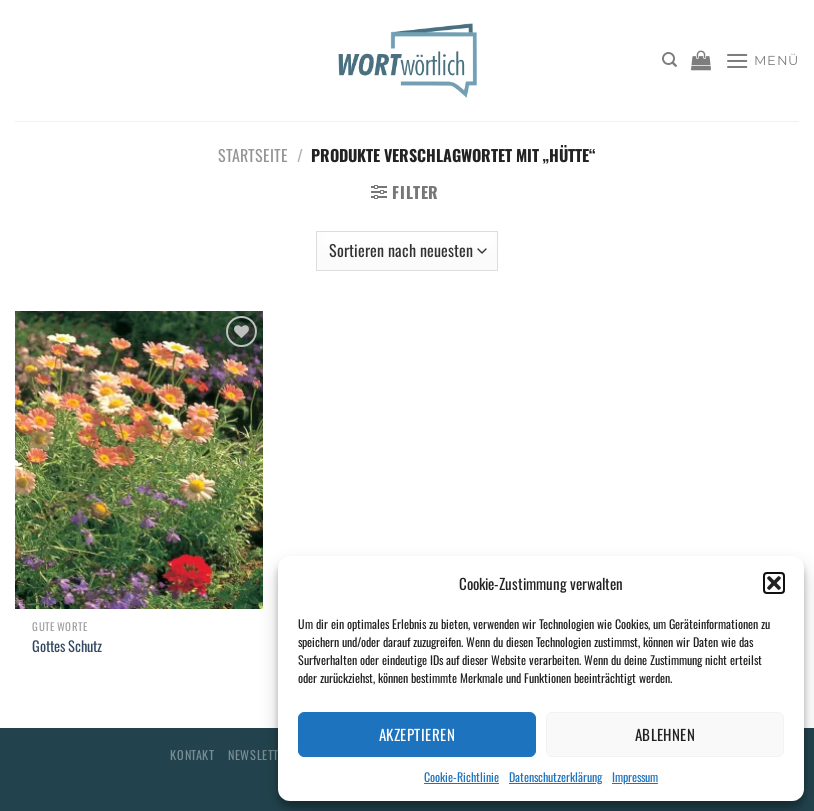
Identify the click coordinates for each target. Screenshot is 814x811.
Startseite (253, 155)
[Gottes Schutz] (139, 460)
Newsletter (259, 754)
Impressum (635, 776)
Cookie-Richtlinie (461, 776)
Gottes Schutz (67, 646)
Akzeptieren (417, 734)
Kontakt (192, 754)
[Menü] (762, 60)
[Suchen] (669, 60)
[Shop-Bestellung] (407, 251)
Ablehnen (665, 734)
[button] (774, 583)
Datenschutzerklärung (555, 776)
